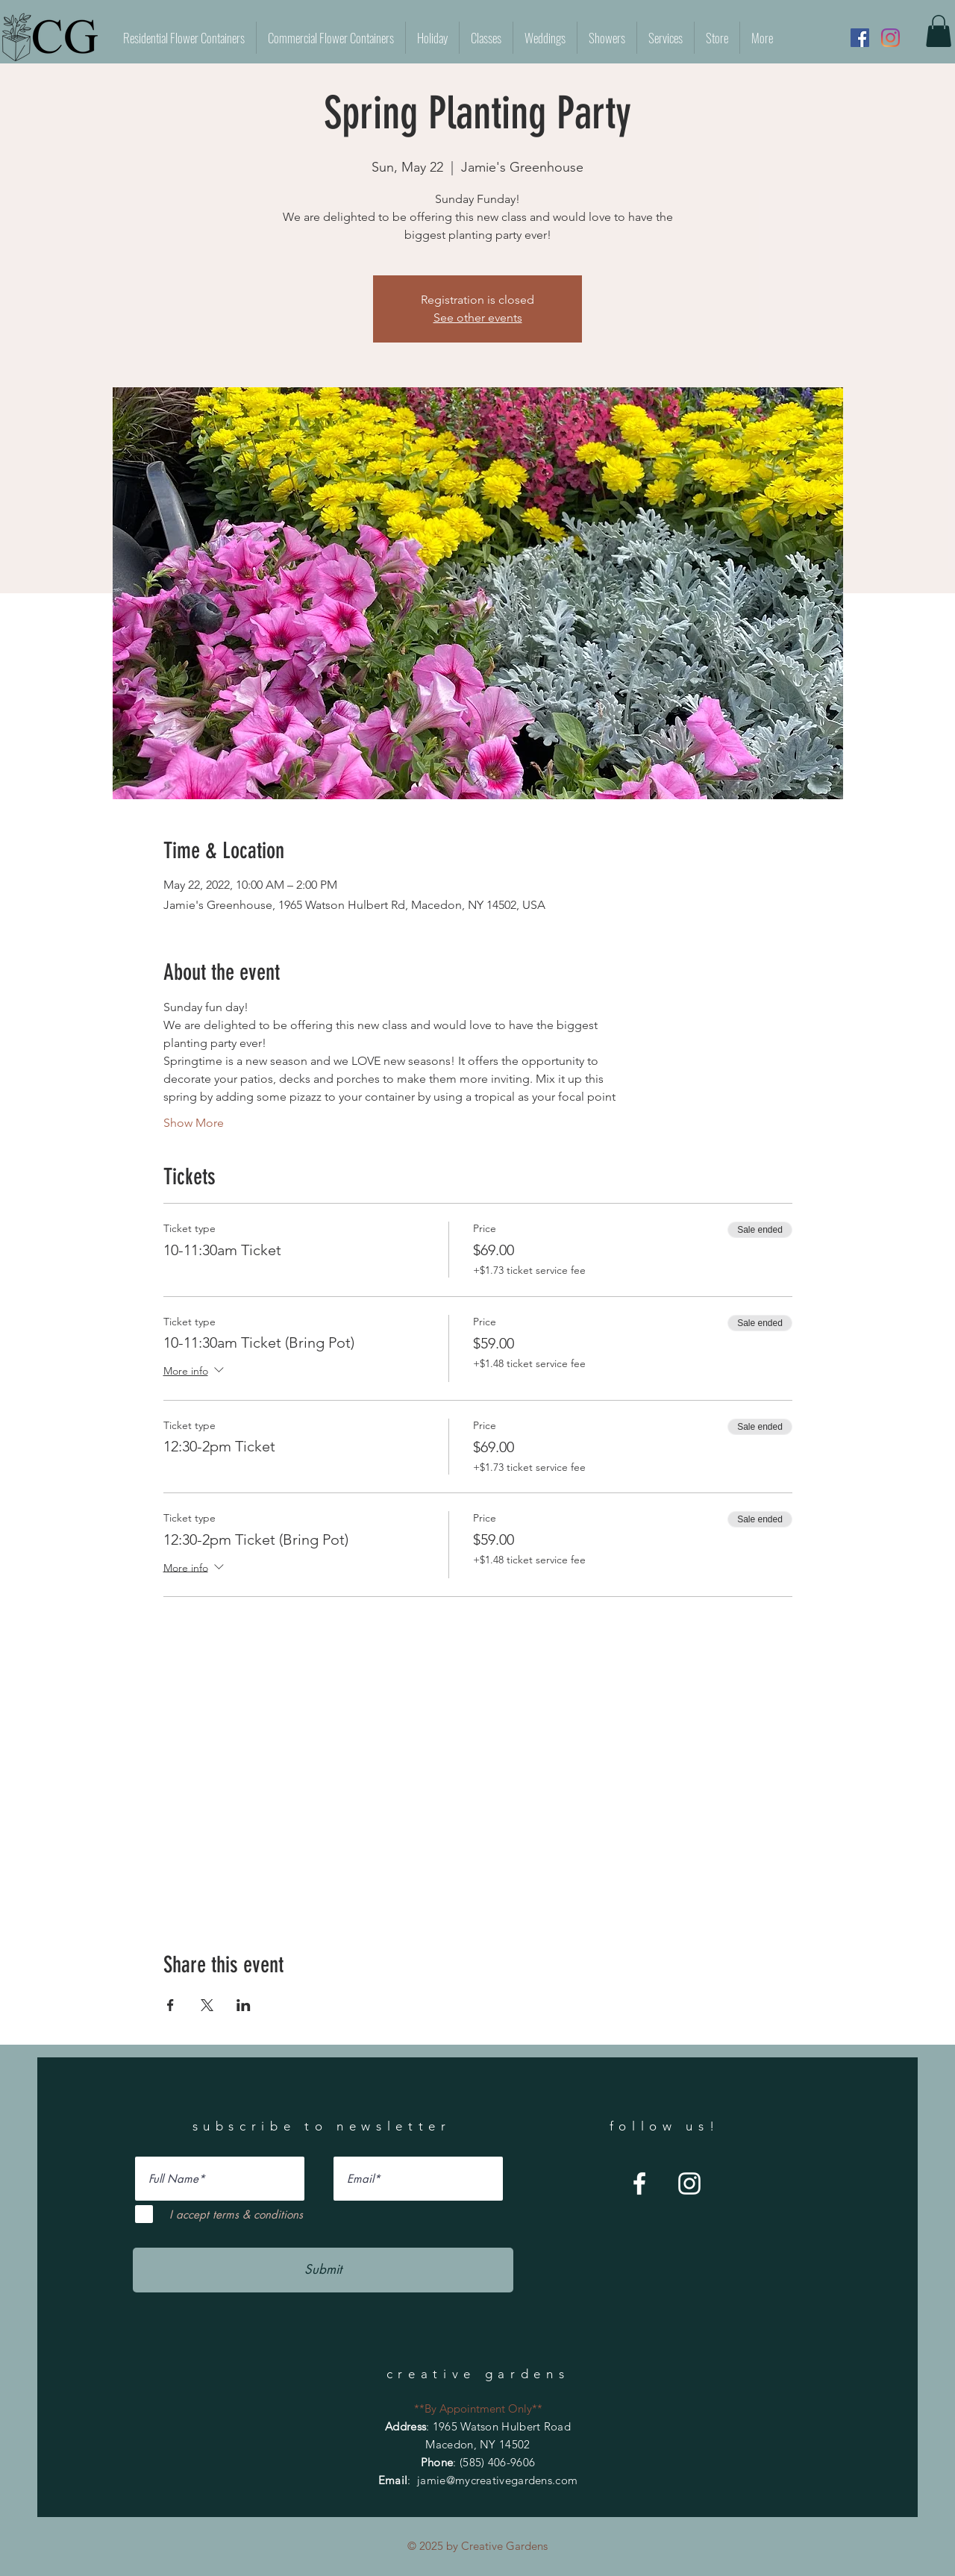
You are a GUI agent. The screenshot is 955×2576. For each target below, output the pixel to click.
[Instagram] (890, 37)
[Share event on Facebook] (170, 2005)
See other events (477, 317)
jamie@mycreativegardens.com (497, 2480)
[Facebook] (860, 37)
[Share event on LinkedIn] (244, 2005)
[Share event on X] (207, 2005)
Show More (193, 1123)
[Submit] (323, 2270)
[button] (938, 31)
